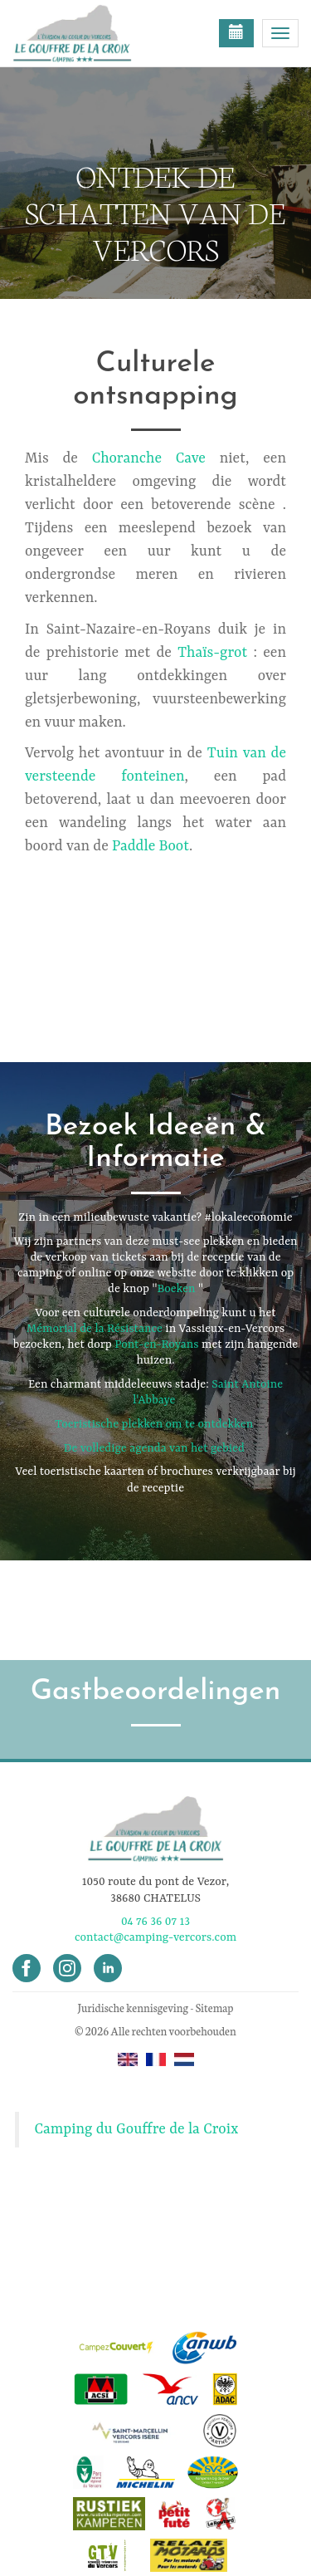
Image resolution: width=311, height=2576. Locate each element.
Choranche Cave (149, 458)
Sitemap (215, 2007)
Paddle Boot (150, 846)
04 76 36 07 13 (155, 1921)
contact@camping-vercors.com (155, 1937)
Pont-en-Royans (156, 1344)
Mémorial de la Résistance (95, 1328)
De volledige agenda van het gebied (154, 1448)
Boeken (176, 1288)
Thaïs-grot (212, 652)
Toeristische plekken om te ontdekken (154, 1424)
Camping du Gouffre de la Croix (137, 2129)
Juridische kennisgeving (133, 2007)
